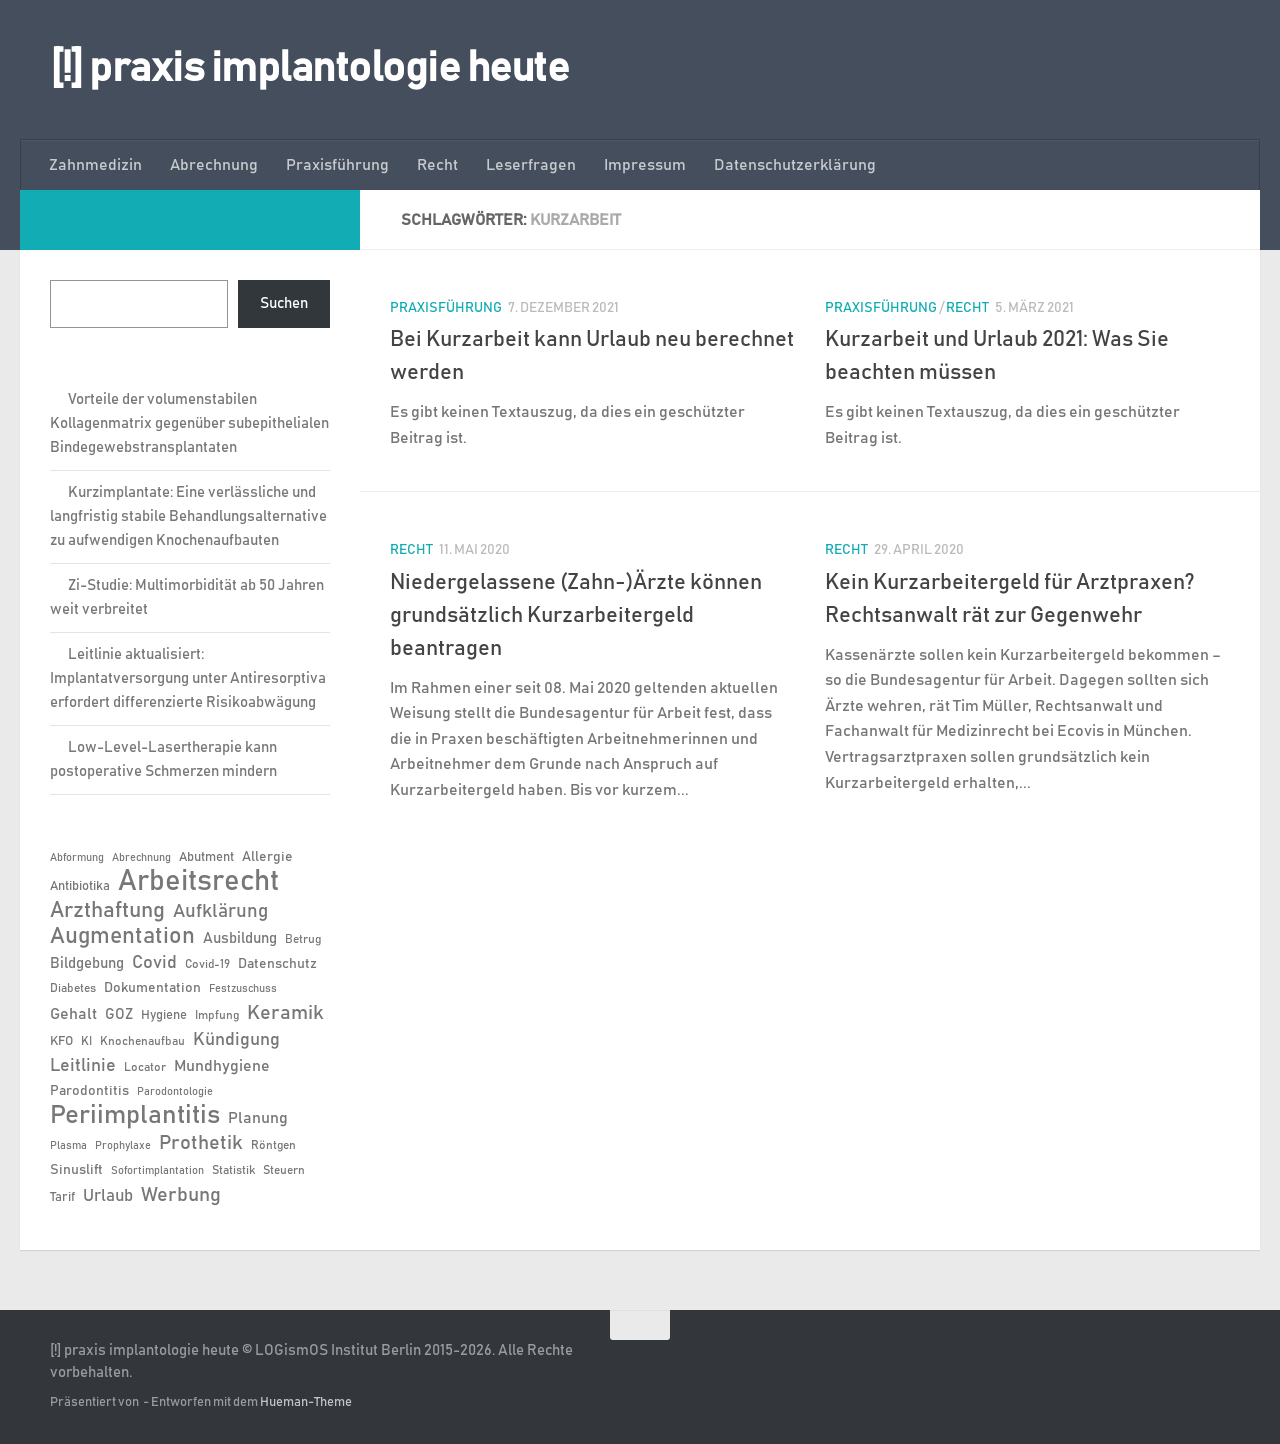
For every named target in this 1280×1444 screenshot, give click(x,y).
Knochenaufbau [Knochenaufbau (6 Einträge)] (142, 1041)
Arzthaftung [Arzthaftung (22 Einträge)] (107, 910)
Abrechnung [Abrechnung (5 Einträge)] (141, 858)
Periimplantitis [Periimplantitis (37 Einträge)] (135, 1116)
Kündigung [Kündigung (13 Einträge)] (236, 1040)
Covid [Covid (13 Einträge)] (154, 963)
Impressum (645, 165)
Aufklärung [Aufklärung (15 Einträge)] (220, 911)
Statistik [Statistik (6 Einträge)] (233, 1170)
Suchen (284, 303)
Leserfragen (531, 165)
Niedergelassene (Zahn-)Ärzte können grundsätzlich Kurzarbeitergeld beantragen (576, 616)
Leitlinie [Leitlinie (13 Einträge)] (83, 1066)
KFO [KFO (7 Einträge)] (61, 1041)
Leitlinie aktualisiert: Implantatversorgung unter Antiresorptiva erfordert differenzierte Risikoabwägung (188, 678)
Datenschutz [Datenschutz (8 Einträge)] (277, 964)
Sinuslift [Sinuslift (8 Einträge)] (76, 1170)
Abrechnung (214, 165)
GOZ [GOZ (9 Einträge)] (119, 1014)
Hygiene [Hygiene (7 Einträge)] (164, 1015)
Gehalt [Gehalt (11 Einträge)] (73, 1014)
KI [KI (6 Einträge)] (86, 1041)
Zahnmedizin (95, 165)
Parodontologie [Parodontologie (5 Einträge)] (175, 1092)
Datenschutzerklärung (795, 165)
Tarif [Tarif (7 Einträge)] (62, 1197)
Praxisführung (337, 165)
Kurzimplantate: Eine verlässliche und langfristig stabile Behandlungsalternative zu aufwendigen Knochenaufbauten (188, 516)
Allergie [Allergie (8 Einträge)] (267, 857)
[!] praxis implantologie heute (309, 69)
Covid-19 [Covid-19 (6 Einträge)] (207, 964)
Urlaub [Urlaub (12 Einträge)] (108, 1196)
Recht (437, 165)
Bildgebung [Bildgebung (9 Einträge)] (87, 963)
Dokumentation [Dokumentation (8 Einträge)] (152, 988)
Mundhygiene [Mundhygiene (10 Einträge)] (222, 1066)
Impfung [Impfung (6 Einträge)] (217, 1015)
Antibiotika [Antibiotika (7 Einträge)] (80, 886)
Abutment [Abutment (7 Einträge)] (206, 857)
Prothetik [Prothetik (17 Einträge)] (201, 1143)
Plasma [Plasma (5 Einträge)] (68, 1146)
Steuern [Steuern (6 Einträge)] (284, 1170)
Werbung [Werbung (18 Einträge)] (181, 1195)
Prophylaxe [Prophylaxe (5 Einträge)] (123, 1146)
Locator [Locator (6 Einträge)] (145, 1067)
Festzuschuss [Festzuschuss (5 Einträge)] (243, 989)
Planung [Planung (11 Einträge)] (258, 1118)
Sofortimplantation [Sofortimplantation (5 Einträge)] (157, 1171)
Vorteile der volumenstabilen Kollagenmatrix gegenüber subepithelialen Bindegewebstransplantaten (189, 423)
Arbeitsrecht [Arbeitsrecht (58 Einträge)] (198, 882)
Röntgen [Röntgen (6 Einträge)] (273, 1145)
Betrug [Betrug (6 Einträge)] (303, 939)
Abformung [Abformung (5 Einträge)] (77, 858)
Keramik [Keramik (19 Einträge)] (285, 1013)
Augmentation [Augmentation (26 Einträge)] (122, 936)
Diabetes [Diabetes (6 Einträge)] (73, 988)
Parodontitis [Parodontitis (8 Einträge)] (89, 1091)
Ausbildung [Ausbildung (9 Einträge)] (240, 938)
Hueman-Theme (306, 1402)
